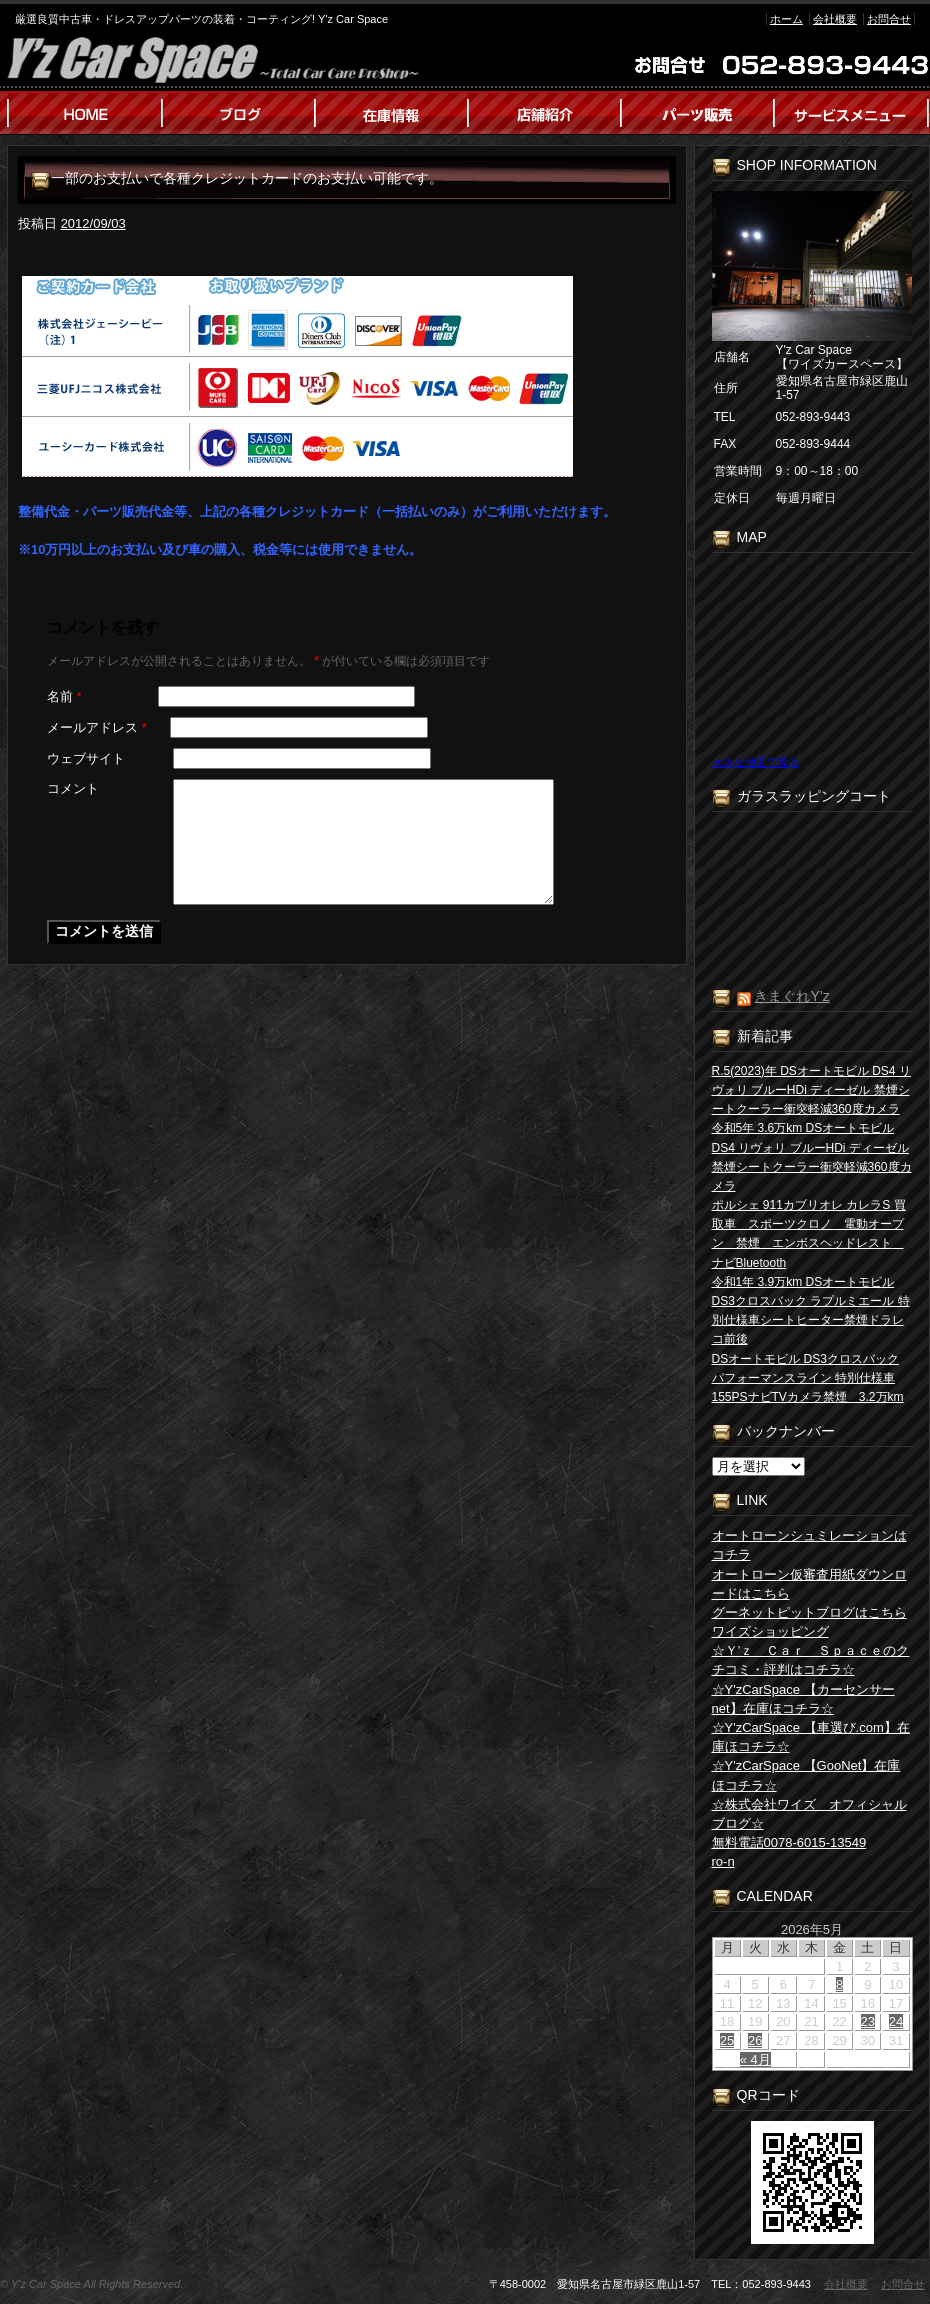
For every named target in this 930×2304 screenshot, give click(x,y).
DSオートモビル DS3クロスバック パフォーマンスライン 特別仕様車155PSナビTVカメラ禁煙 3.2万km (808, 1378)
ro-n (723, 1861)
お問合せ (889, 19)
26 (755, 2040)
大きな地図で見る (756, 762)
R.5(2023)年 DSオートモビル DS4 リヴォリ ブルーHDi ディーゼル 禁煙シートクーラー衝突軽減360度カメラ (811, 1090)
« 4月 (755, 2059)
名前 (64, 696)
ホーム (786, 19)
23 (868, 2021)
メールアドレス (97, 727)
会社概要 (835, 19)
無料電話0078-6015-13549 (789, 1842)
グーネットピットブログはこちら (809, 1612)
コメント (73, 788)
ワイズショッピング (770, 1631)
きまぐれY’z (791, 996)
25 (727, 2040)
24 (896, 2021)
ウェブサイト (86, 758)
